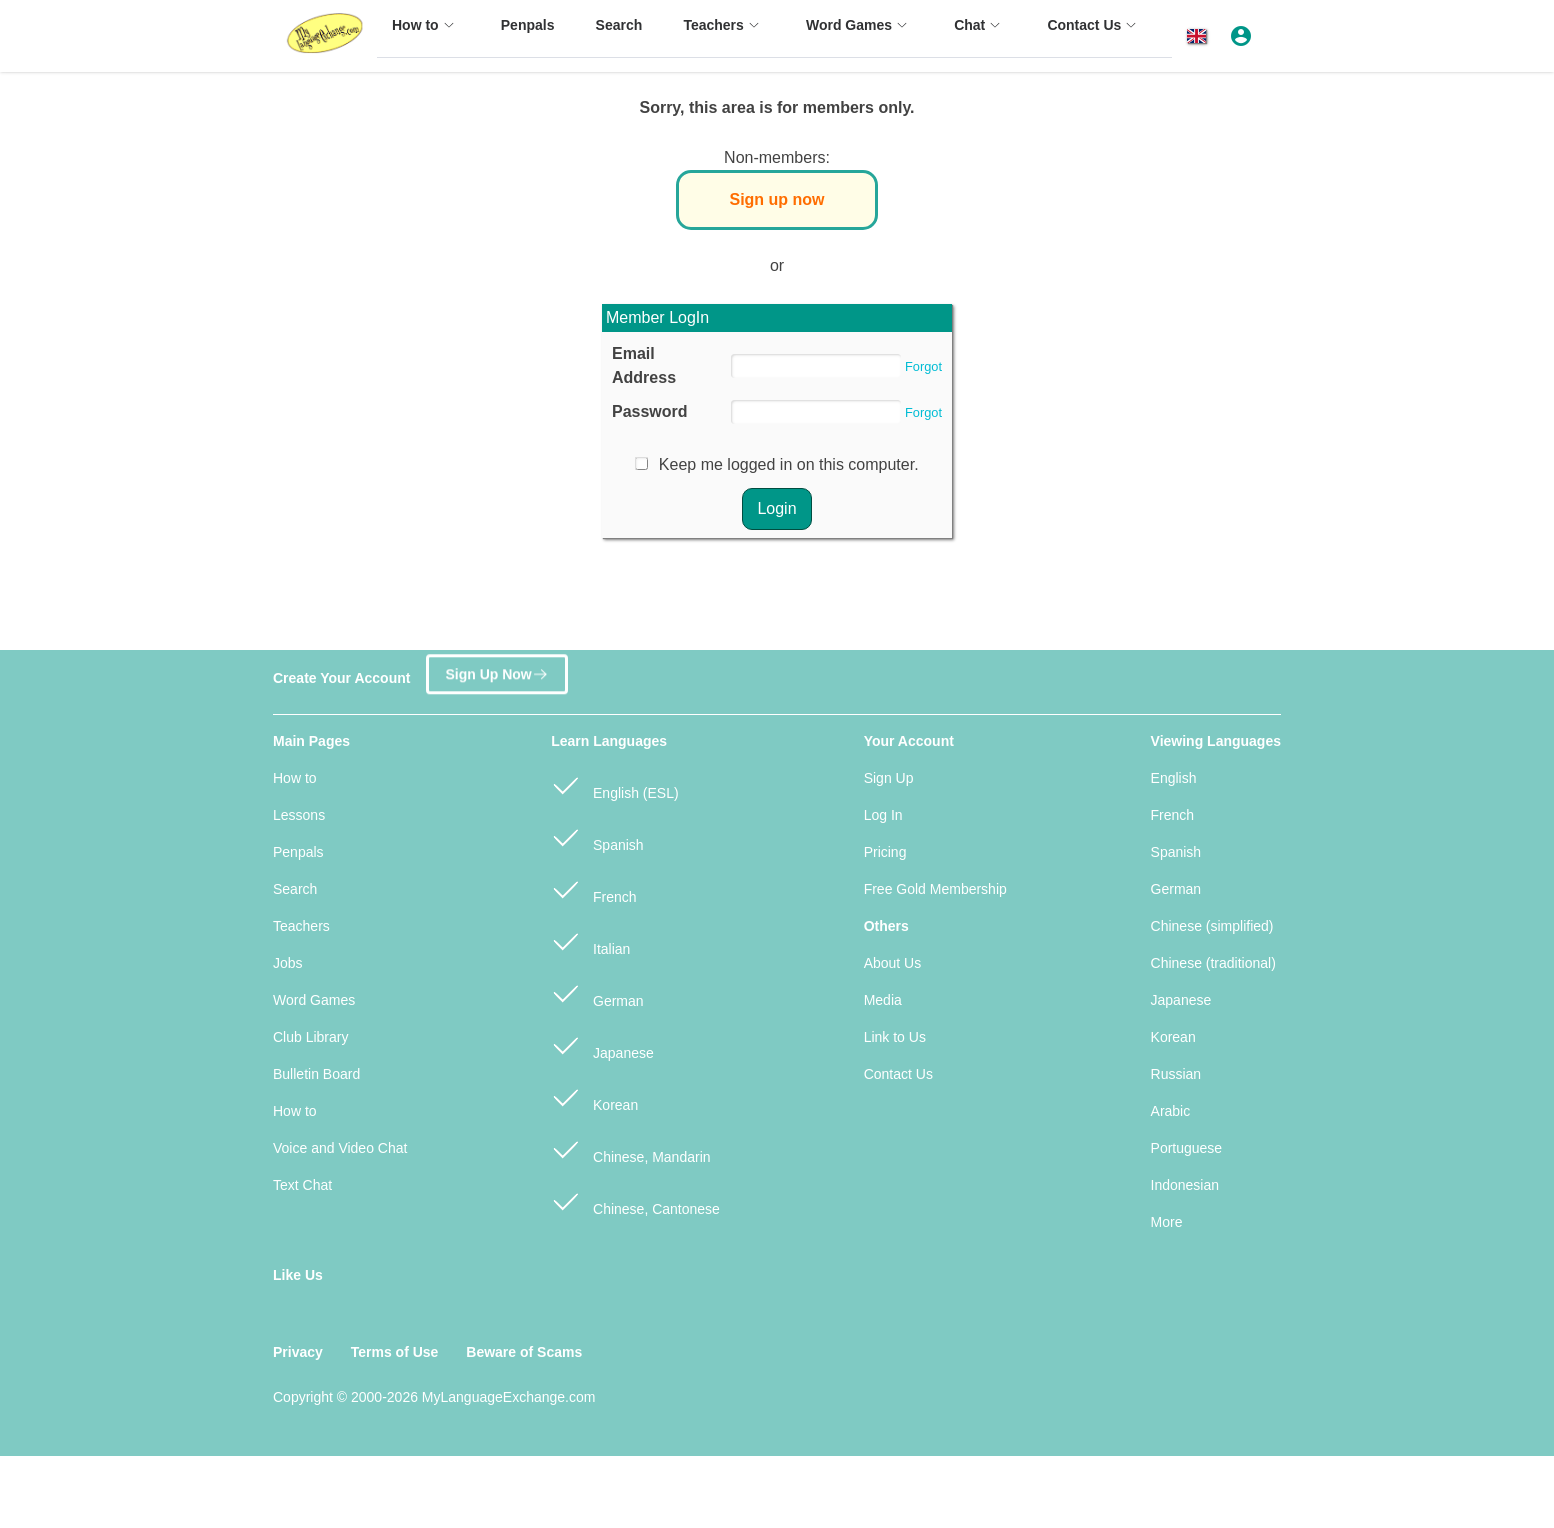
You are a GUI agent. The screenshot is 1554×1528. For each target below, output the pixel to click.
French (593, 888)
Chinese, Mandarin (630, 1148)
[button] (1200, 36)
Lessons (299, 815)
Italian (590, 940)
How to (295, 778)
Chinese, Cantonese (635, 1200)
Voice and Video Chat (340, 1148)
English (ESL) (614, 784)
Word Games (314, 1000)
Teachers (301, 926)
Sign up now (776, 199)
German (597, 992)
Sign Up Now (496, 670)
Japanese (602, 1044)
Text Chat (302, 1185)
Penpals (298, 852)
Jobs (288, 963)
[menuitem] (426, 34)
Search (295, 889)
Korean (594, 1096)
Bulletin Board (316, 1074)
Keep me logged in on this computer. (789, 464)
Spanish (597, 836)
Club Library (310, 1037)
